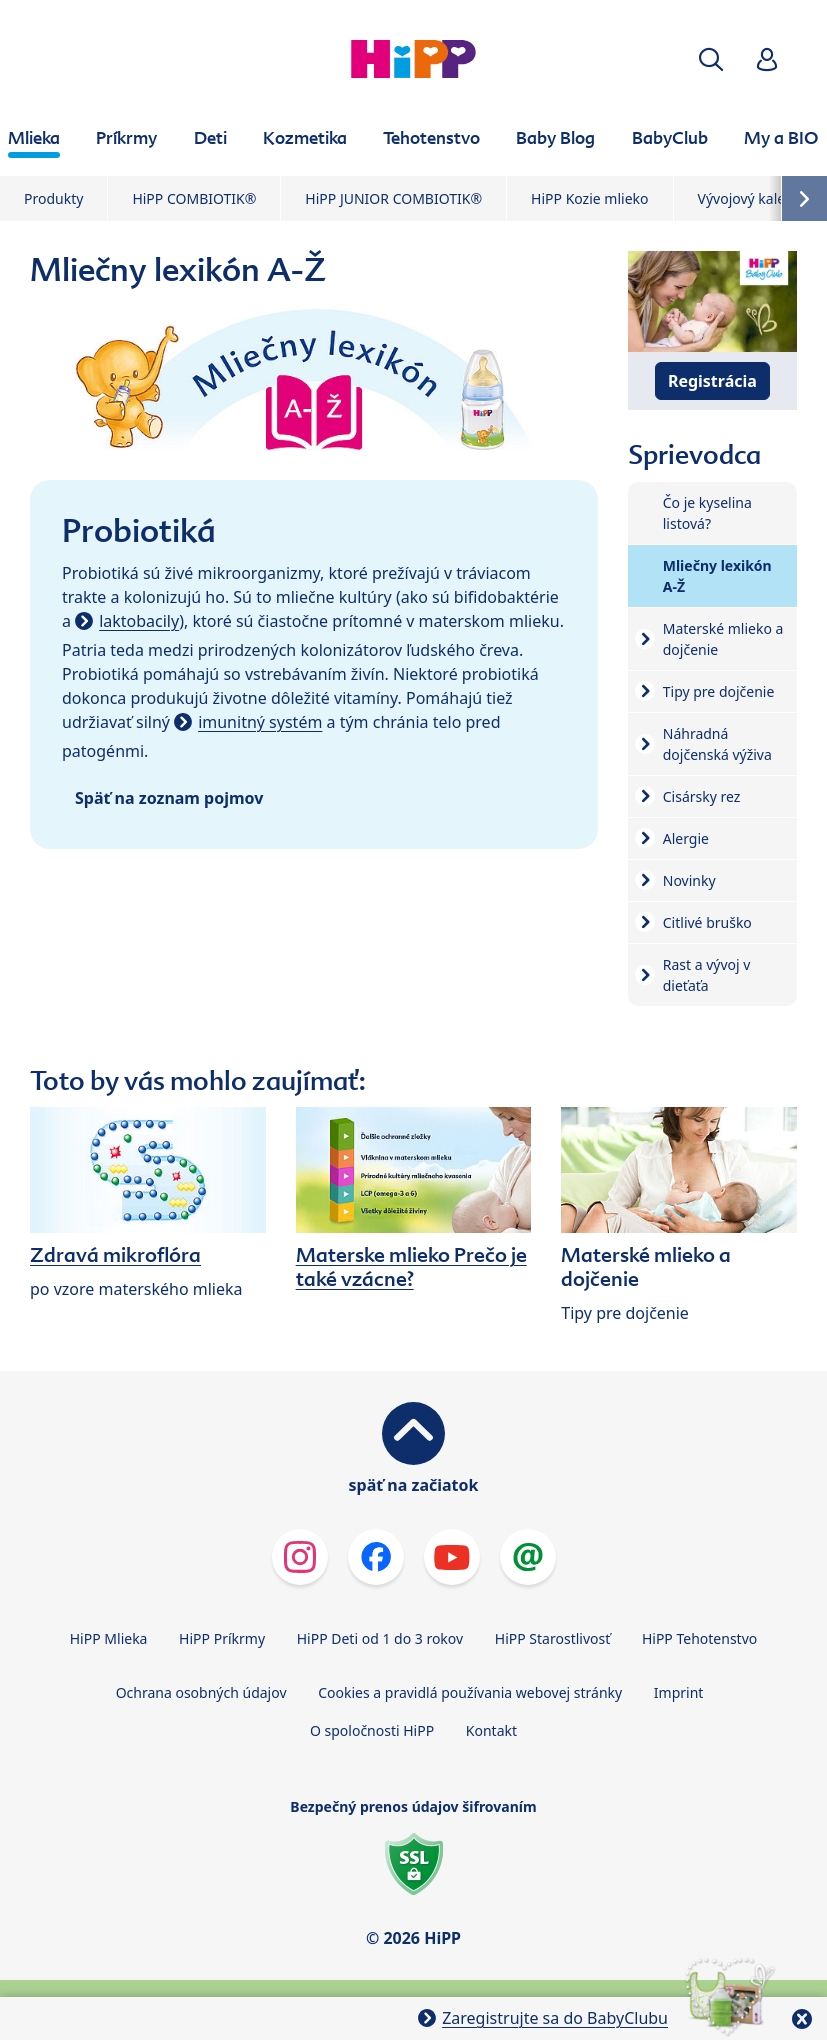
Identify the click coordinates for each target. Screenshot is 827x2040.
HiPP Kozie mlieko (589, 198)
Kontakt (491, 1730)
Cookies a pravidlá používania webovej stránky (470, 1692)
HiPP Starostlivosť (552, 1638)
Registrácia (712, 381)
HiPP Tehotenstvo (699, 1638)
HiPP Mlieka (109, 1638)
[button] (711, 59)
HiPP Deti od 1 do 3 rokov (380, 1638)
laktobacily (139, 621)
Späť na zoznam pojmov (169, 798)
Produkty (53, 198)
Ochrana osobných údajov (201, 1692)
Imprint (679, 1692)
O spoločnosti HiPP (372, 1730)
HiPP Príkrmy (222, 1638)
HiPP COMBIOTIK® (194, 198)
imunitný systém (260, 722)
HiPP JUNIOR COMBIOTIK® (393, 198)
